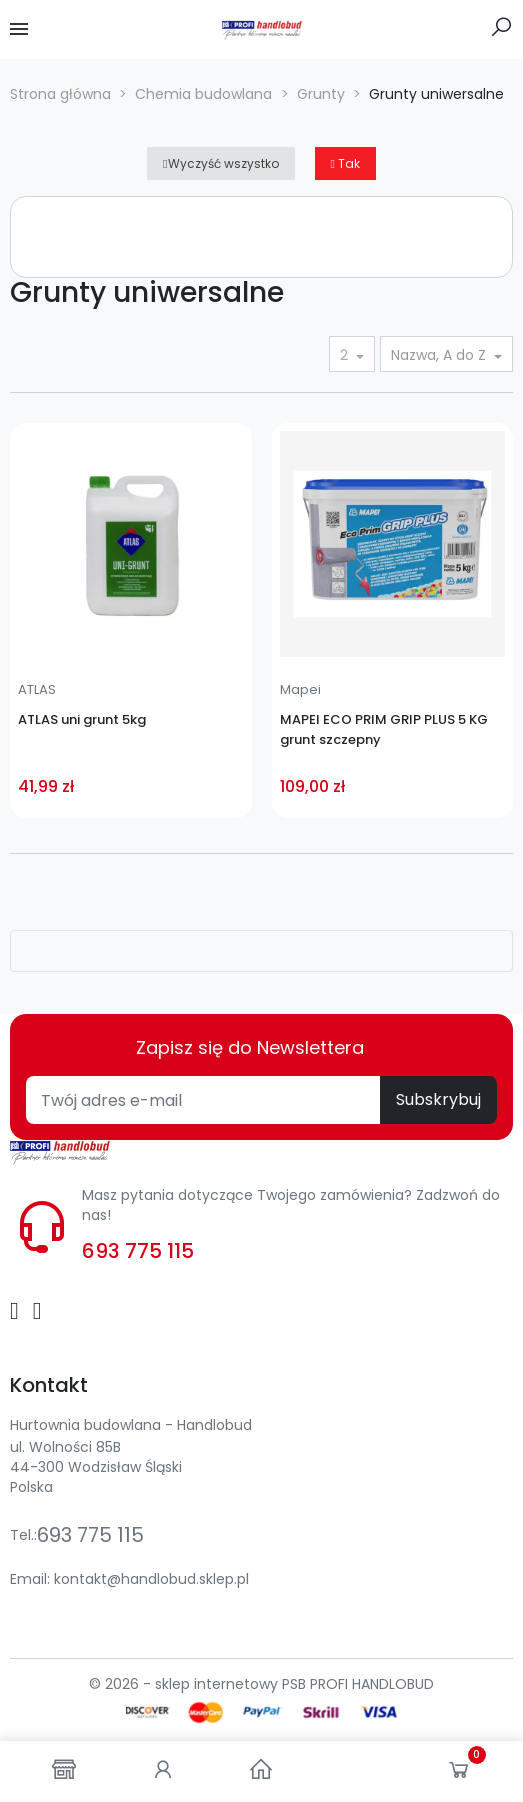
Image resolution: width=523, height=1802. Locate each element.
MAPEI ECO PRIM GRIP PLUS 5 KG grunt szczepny (384, 729)
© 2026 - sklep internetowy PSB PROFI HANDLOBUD (261, 1684)
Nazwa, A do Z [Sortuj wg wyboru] (440, 355)
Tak (345, 163)
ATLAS (37, 689)
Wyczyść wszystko (220, 163)
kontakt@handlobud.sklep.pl (151, 1579)
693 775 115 (138, 1251)
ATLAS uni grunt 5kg (82, 719)
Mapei (300, 689)
